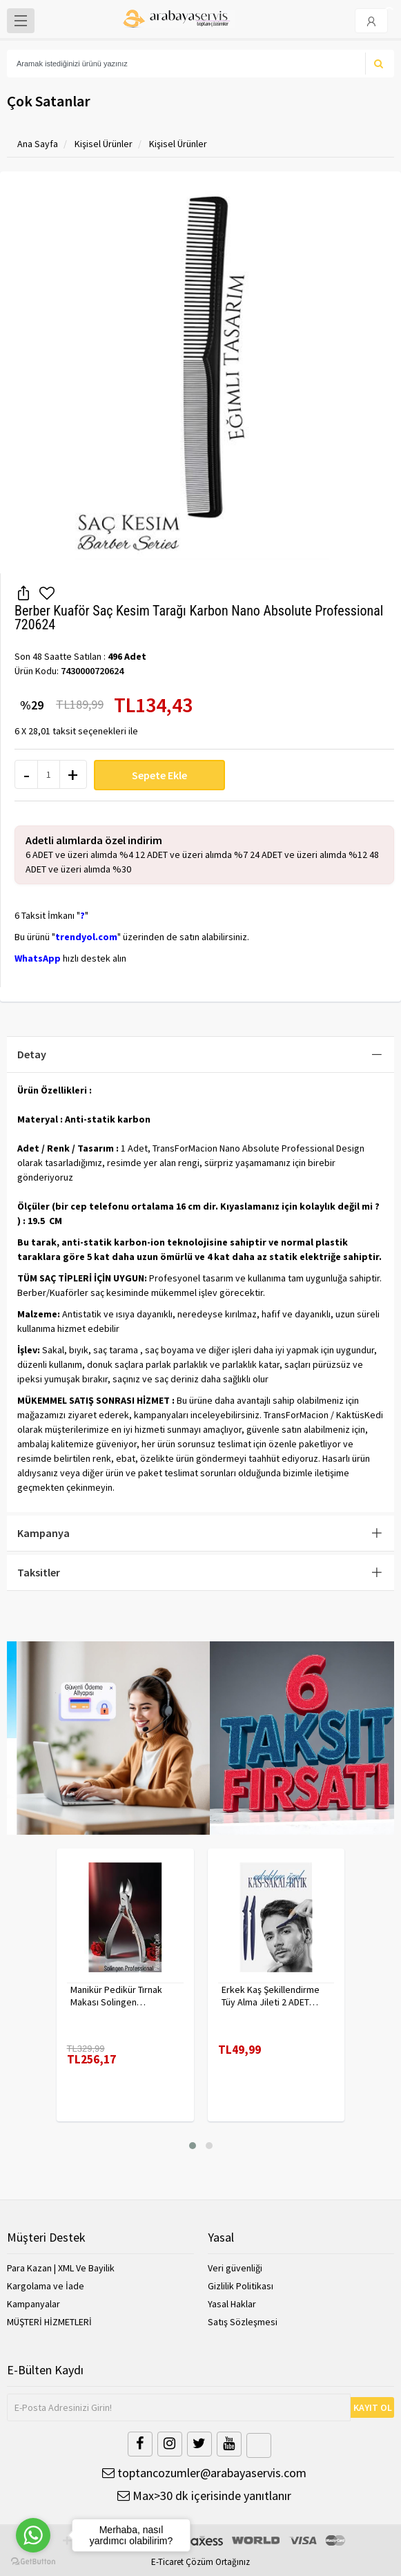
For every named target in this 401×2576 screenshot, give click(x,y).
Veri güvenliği (235, 2268)
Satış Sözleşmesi (242, 2322)
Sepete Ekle (159, 775)
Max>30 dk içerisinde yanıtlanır (204, 2495)
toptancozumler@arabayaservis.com (204, 2473)
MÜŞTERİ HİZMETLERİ (49, 2322)
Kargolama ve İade (45, 2286)
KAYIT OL (372, 2407)
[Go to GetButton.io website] (33, 2561)
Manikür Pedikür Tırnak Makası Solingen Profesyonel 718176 (116, 1995)
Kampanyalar (33, 2304)
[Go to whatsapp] (33, 2535)
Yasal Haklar (232, 2304)
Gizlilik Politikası (240, 2286)
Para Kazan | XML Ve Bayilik (61, 2268)
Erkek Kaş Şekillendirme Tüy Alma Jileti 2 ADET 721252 (271, 1995)
